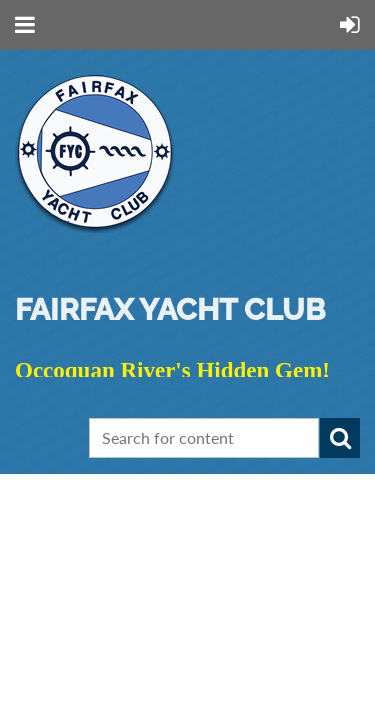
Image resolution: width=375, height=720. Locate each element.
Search (340, 438)
